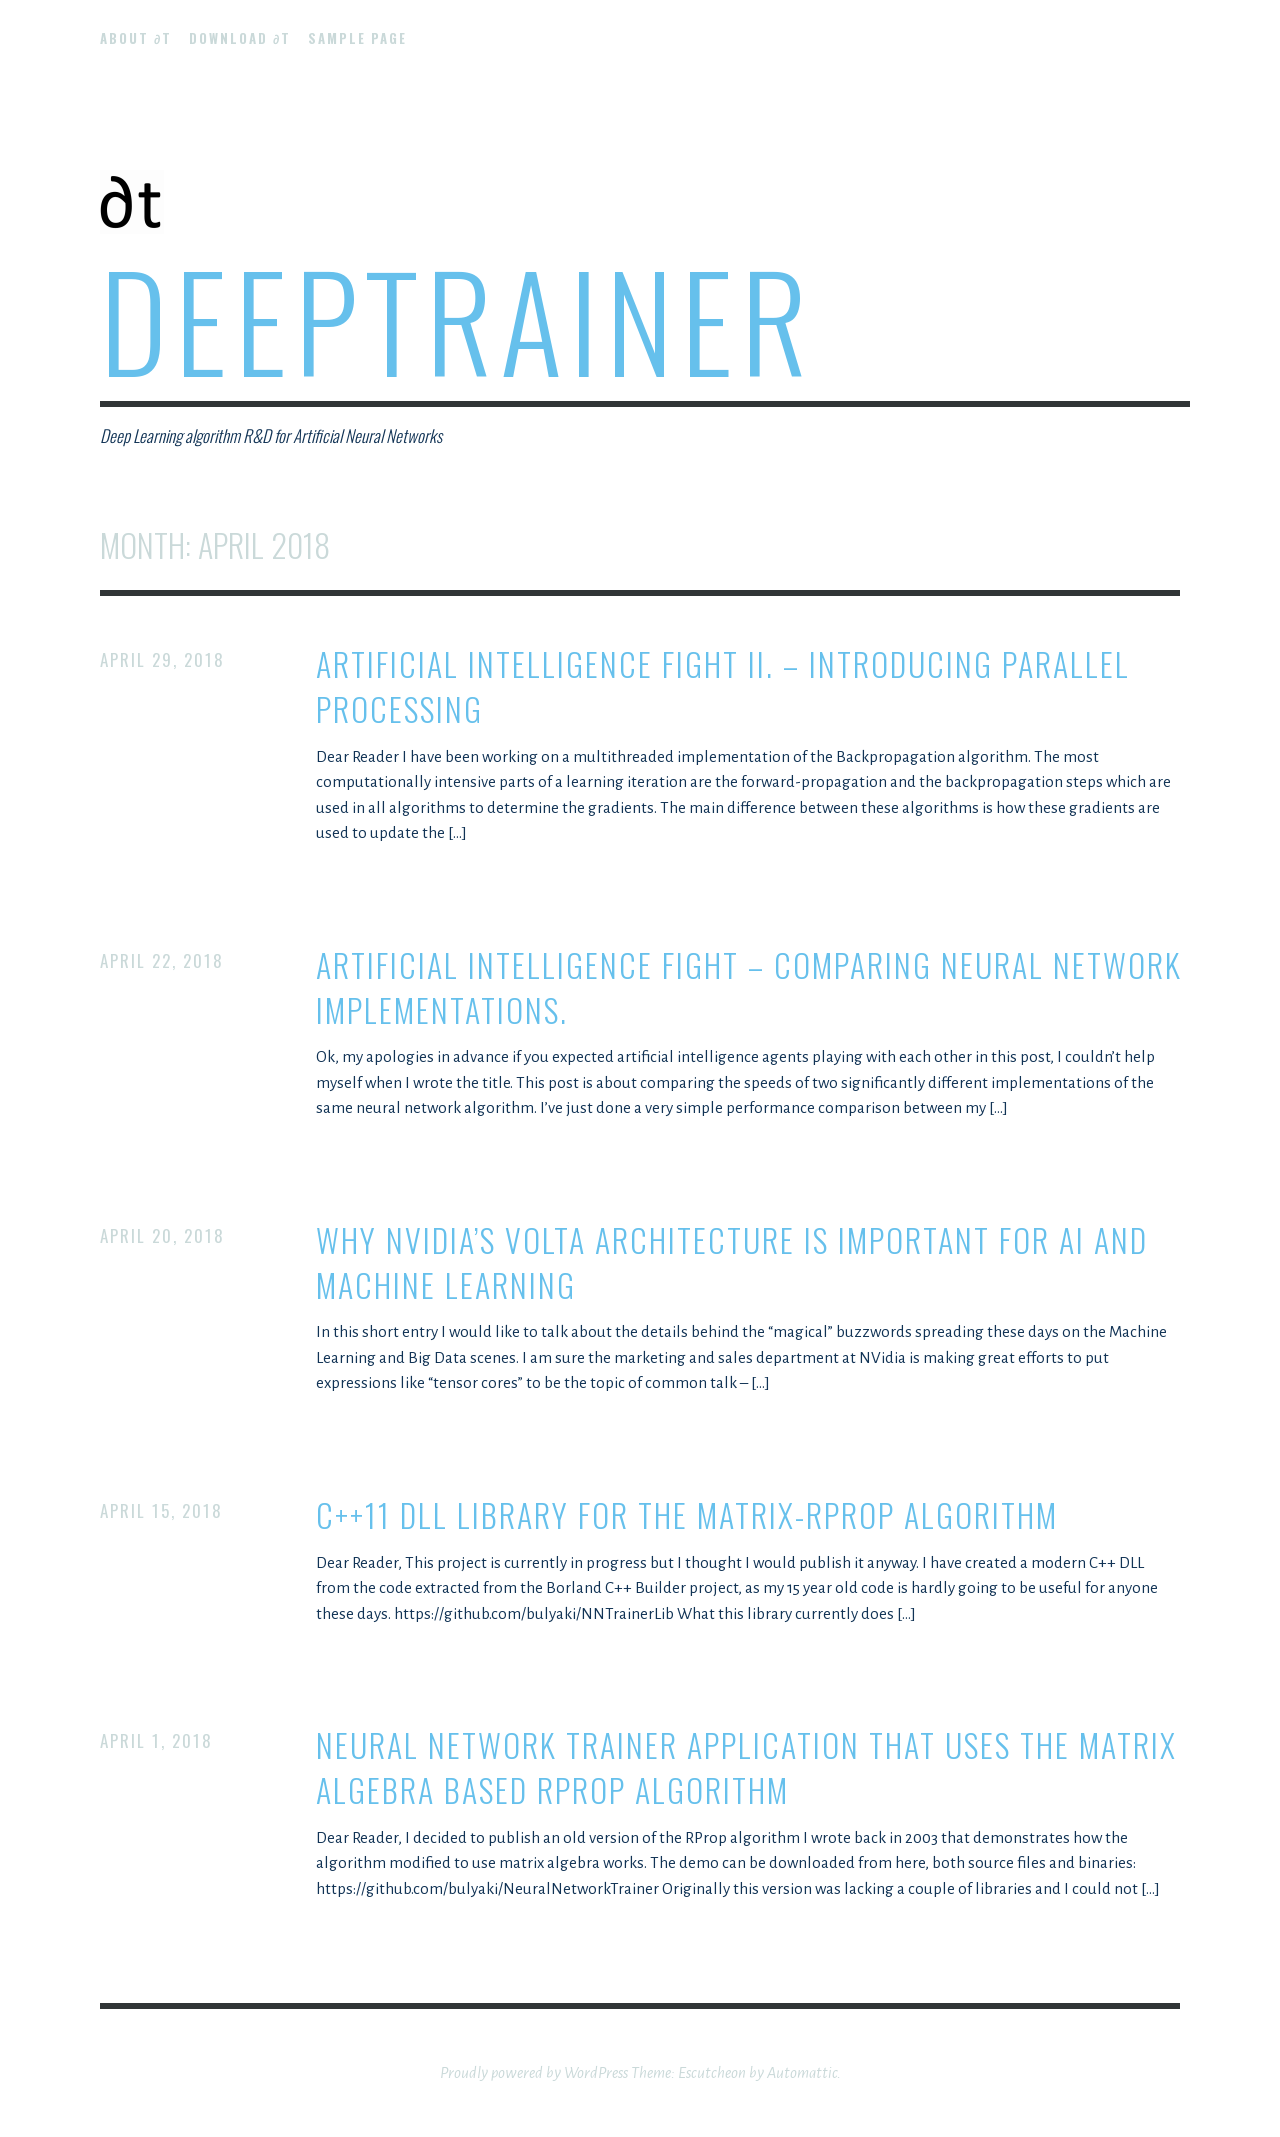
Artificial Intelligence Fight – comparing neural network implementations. (749, 988)
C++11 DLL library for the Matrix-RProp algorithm (687, 1515)
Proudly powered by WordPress (534, 2072)
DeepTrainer (457, 318)
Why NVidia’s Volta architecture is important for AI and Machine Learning (732, 1263)
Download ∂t (240, 38)
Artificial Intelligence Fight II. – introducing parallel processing (723, 687)
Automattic (802, 2072)
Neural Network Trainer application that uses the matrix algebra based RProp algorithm (746, 1768)
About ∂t (136, 38)
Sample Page (357, 38)
